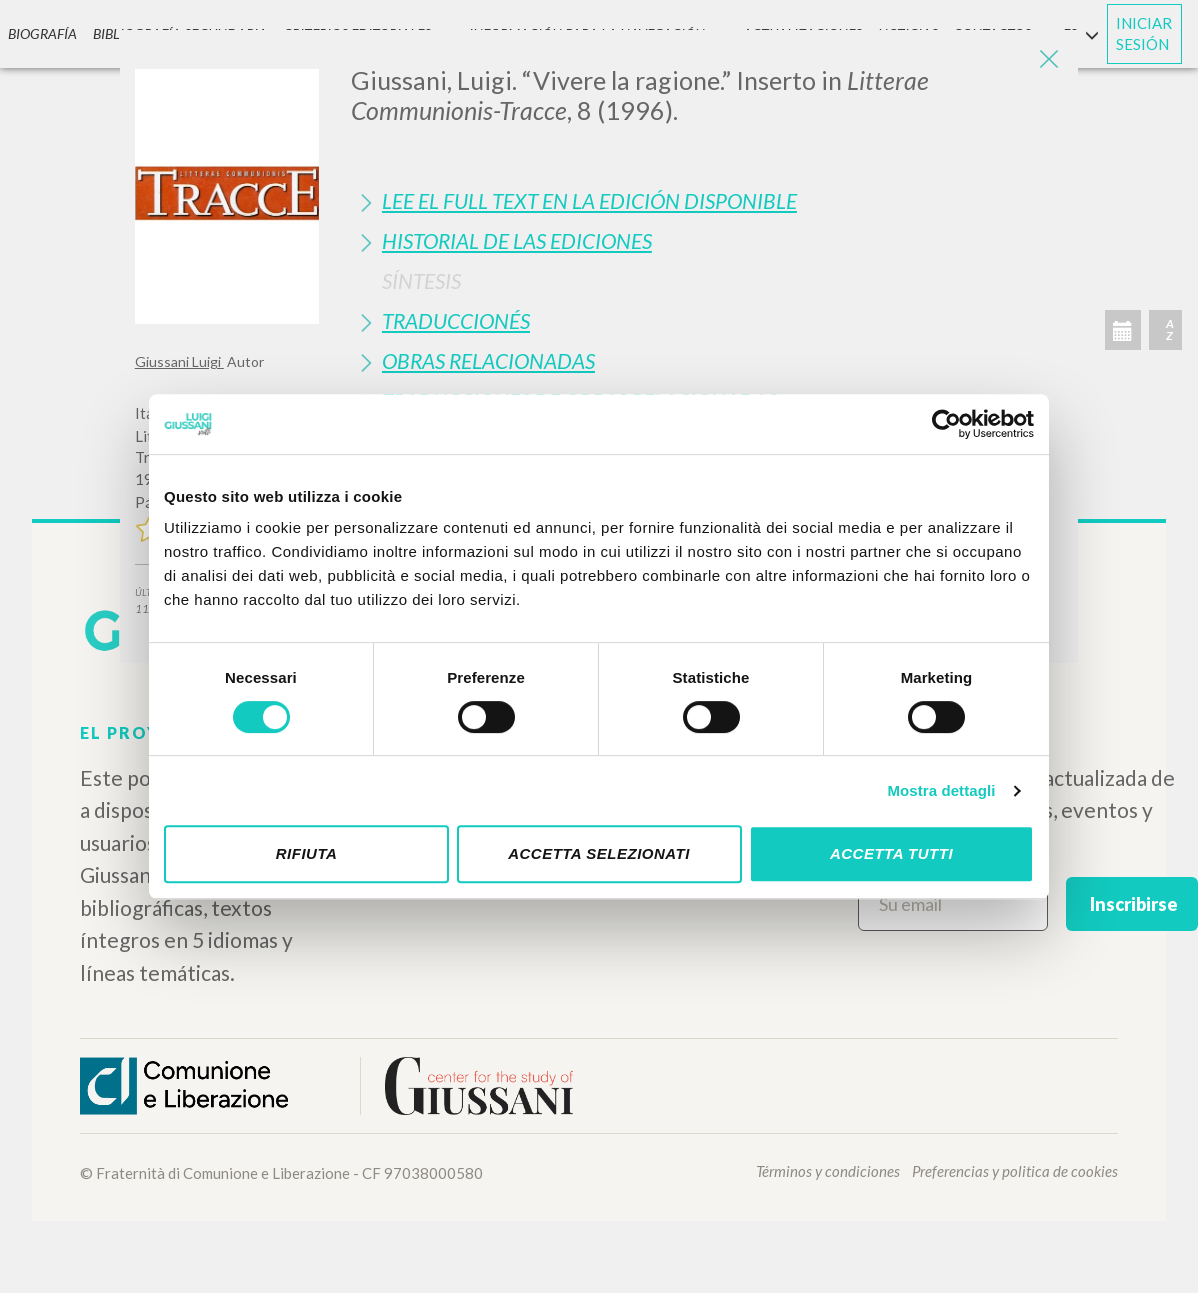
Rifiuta (307, 853)
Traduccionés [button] (456, 320)
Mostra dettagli (941, 790)
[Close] (1048, 60)
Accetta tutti (891, 853)
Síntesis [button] (421, 280)
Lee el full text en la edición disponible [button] (589, 200)
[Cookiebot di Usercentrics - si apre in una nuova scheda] (946, 424)
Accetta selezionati (599, 853)
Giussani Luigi (179, 361)
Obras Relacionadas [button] (488, 360)
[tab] (707, 200)
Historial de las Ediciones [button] (517, 240)
